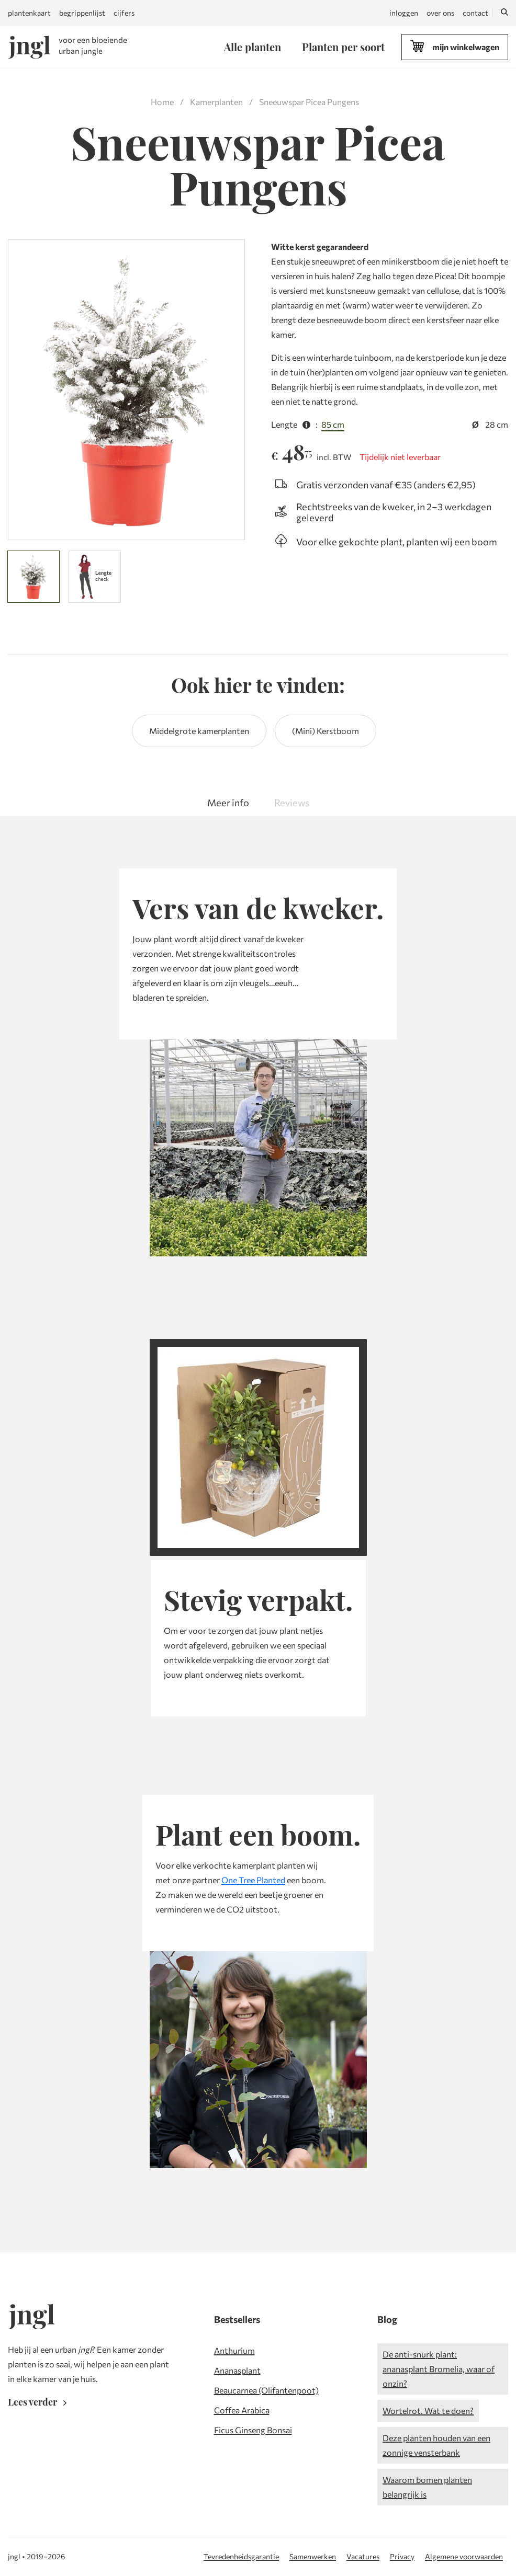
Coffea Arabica (242, 2410)
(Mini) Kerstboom (325, 731)
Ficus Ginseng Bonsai (253, 2430)
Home (162, 102)
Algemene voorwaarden (464, 2556)
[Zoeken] (504, 13)
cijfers (124, 12)
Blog (387, 2319)
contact (475, 12)
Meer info (228, 802)
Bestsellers (237, 2319)
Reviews (291, 802)
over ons (440, 12)
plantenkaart (29, 12)
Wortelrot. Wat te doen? (428, 2410)
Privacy (402, 2556)
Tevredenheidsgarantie (241, 2556)
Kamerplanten (216, 102)
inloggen (403, 12)
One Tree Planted (253, 1880)
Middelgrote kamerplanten (199, 731)
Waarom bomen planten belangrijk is (427, 2487)
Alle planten (252, 47)
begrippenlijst (82, 12)
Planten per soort (343, 47)
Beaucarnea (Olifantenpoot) (266, 2390)
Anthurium (234, 2350)
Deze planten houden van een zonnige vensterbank (436, 2445)
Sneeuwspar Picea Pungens (309, 102)
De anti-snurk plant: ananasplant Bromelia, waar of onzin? (439, 2368)
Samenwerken (312, 2556)
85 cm (332, 424)
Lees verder (39, 2402)
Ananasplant (237, 2370)
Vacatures (362, 2556)
